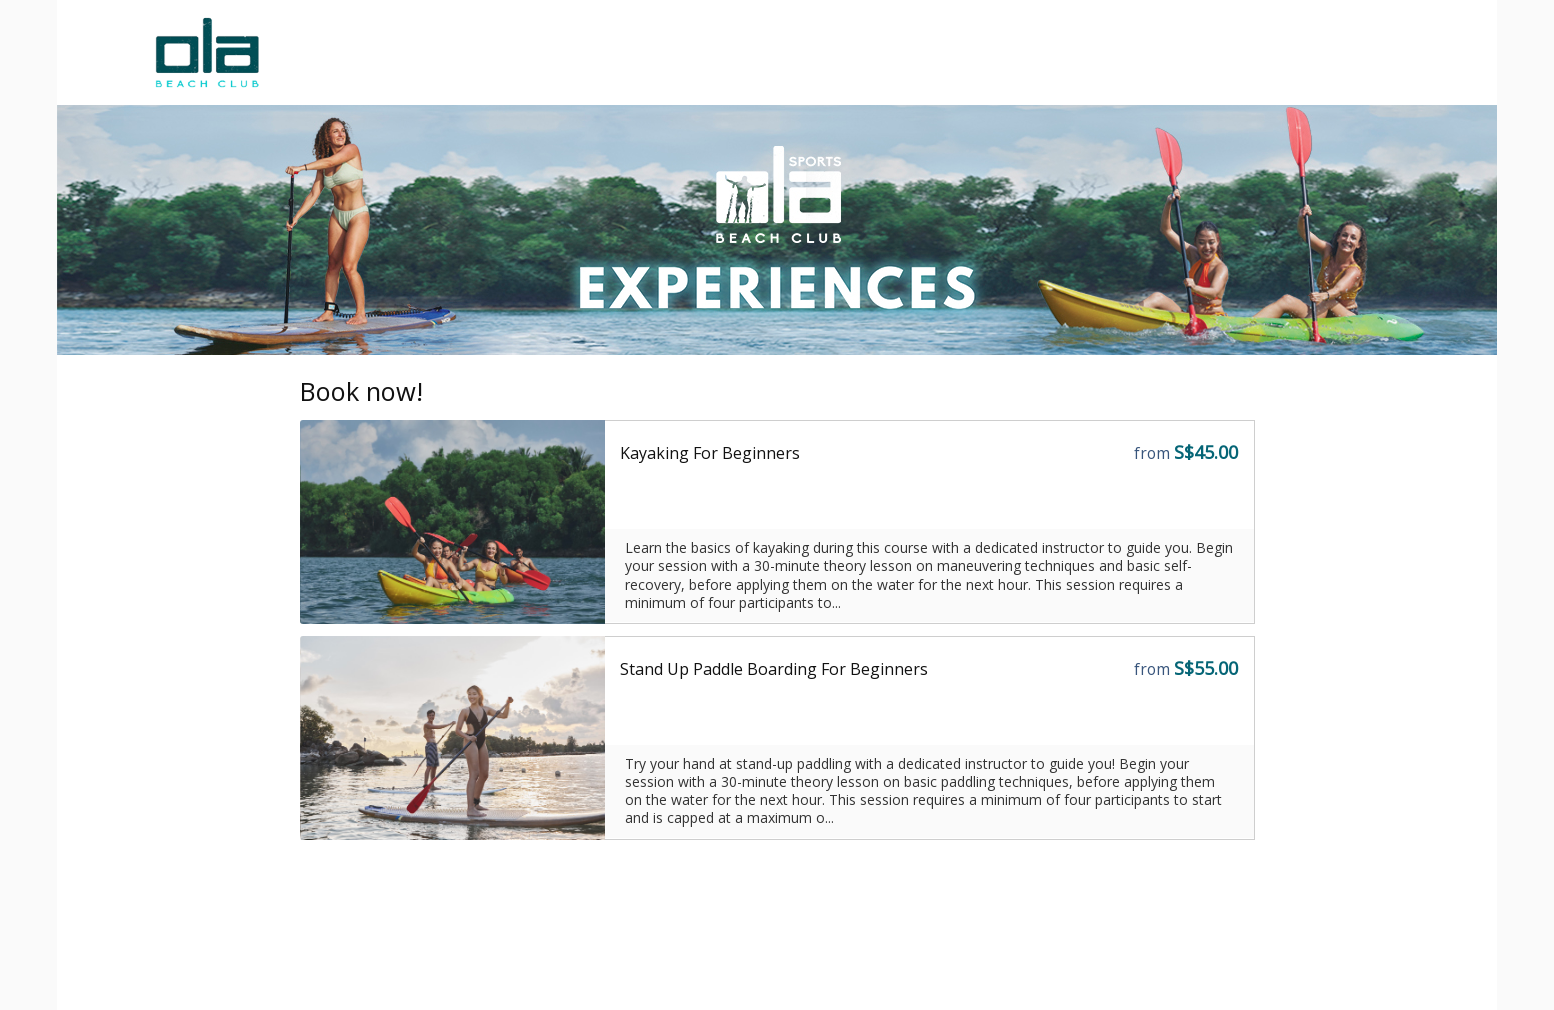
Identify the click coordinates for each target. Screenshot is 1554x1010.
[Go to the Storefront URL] (453, 522)
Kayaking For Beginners (710, 453)
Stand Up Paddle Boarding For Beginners (774, 669)
